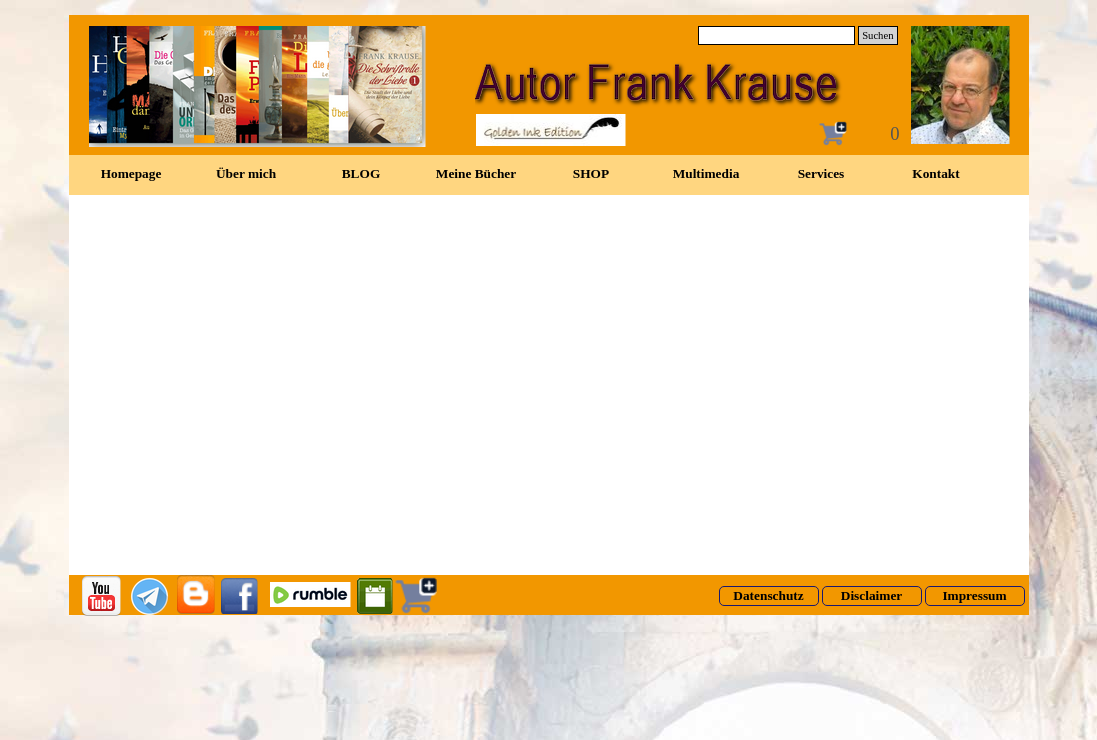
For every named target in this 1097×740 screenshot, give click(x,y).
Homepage (131, 173)
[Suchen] (777, 35)
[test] (769, 596)
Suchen (877, 35)
